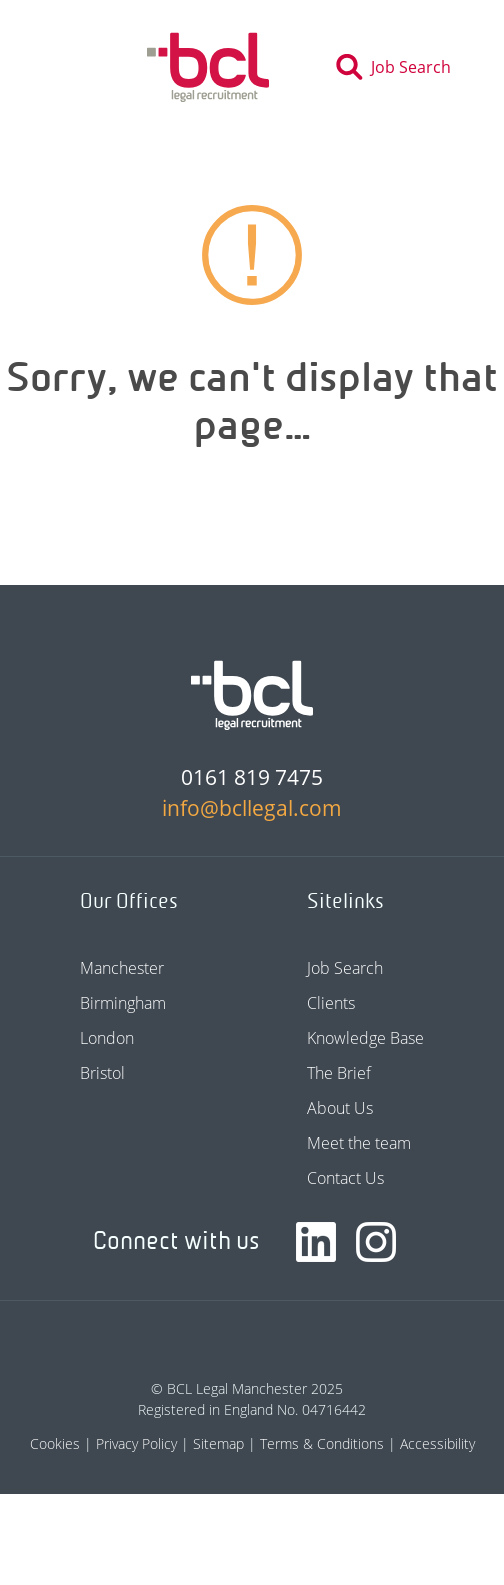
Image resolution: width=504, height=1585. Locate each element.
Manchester (122, 968)
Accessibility (437, 1443)
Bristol (102, 1073)
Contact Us (345, 1178)
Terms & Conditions (322, 1443)
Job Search (345, 968)
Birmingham (123, 1003)
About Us (340, 1108)
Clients (331, 1003)
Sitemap (218, 1443)
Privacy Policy (136, 1443)
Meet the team (359, 1143)
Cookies (55, 1443)
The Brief (339, 1073)
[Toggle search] (399, 67)
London (107, 1038)
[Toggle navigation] (68, 67)
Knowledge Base (365, 1038)
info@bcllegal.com (252, 808)
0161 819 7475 (252, 777)
